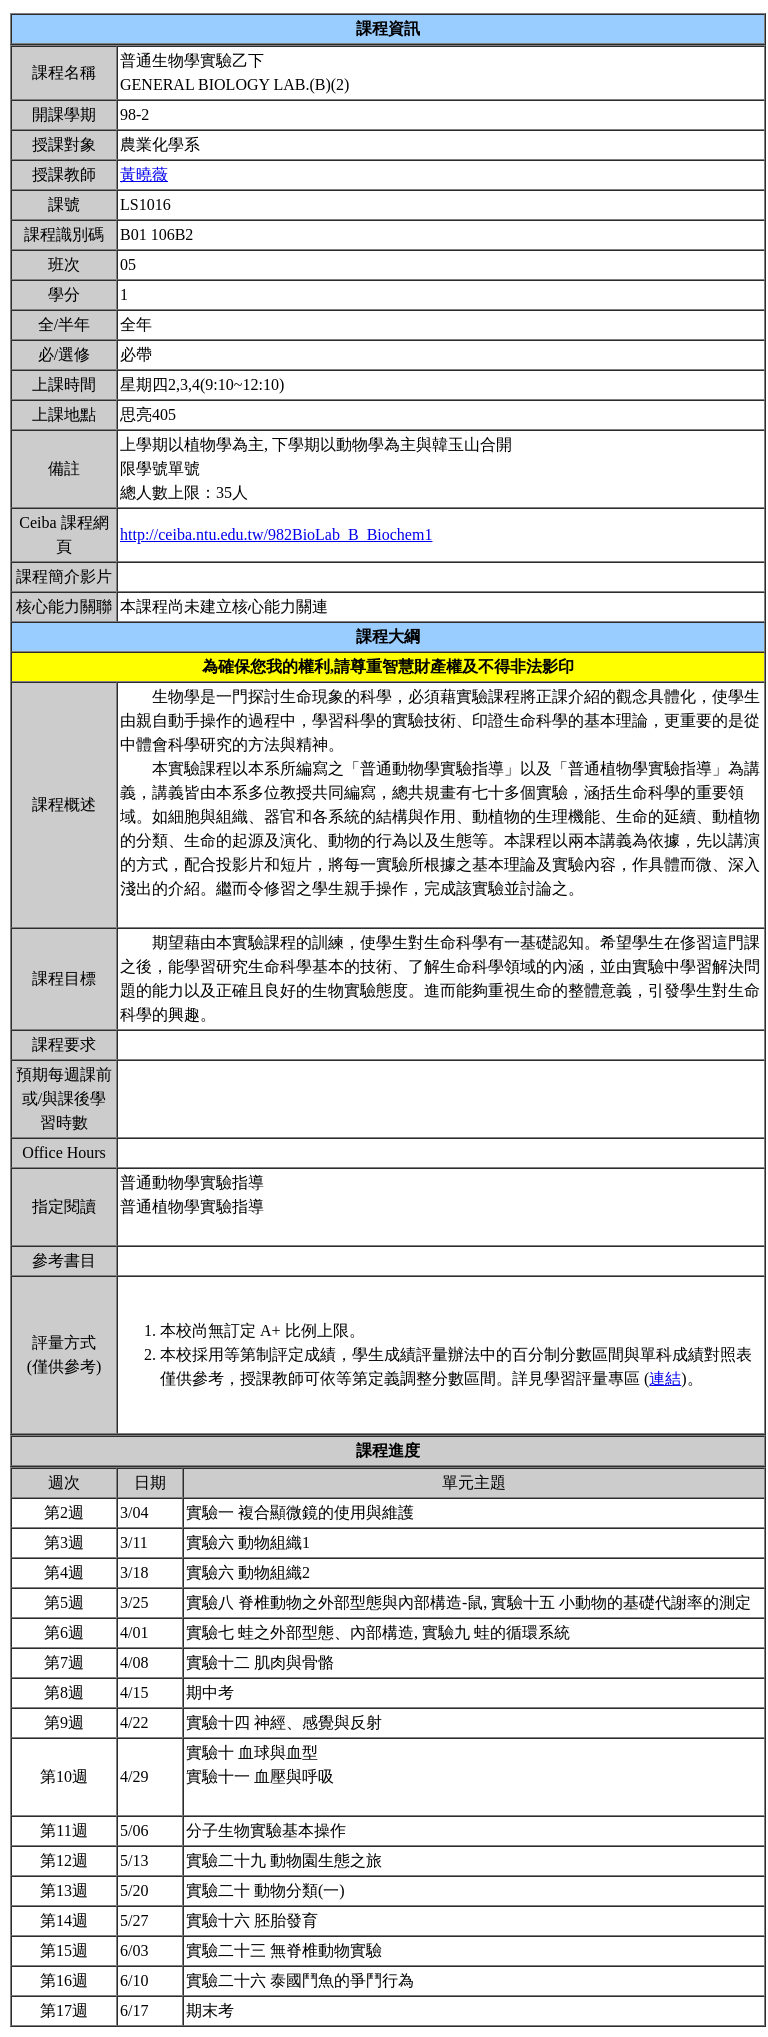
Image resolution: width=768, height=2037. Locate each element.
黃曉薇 (144, 174)
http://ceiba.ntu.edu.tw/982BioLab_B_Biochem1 (276, 534)
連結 (665, 1378)
